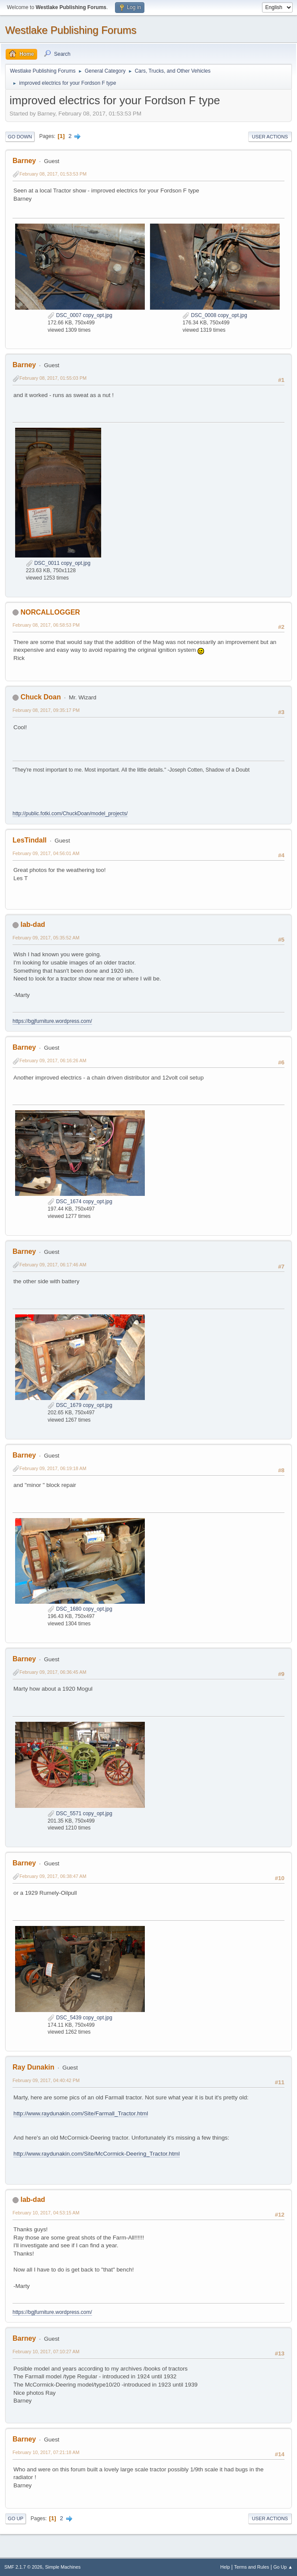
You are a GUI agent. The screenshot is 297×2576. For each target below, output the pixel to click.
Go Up (15, 2518)
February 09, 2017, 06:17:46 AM (52, 1264)
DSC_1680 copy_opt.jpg (80, 1609)
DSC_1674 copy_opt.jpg (80, 1201)
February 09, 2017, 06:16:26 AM (52, 1060)
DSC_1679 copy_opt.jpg (80, 1405)
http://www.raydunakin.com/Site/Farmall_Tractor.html (80, 2113)
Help (225, 2567)
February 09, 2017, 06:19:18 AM (52, 1468)
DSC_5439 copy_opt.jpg (80, 2018)
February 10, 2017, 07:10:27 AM (46, 2351)
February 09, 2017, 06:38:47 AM (52, 1876)
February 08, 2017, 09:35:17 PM (46, 710)
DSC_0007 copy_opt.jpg (80, 315)
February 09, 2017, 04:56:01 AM (46, 853)
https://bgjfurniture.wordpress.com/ (52, 1021)
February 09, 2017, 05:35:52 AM (46, 937)
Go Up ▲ (283, 2567)
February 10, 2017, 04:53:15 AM (46, 2212)
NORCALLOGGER (50, 612)
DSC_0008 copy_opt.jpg (214, 315)
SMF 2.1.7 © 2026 (23, 2567)
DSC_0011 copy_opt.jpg (58, 563)
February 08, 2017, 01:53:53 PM (52, 173)
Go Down (20, 136)
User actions (270, 136)
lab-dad (32, 924)
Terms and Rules (251, 2567)
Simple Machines (62, 2567)
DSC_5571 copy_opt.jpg (80, 1813)
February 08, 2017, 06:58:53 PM (46, 625)
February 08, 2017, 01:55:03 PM (52, 378)
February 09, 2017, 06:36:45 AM (52, 1672)
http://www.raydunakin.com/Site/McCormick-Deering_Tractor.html (96, 2153)
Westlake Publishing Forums (70, 30)
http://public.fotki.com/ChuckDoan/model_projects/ (70, 814)
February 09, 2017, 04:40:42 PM (46, 2080)
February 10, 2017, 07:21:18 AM (46, 2452)
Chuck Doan (40, 697)
